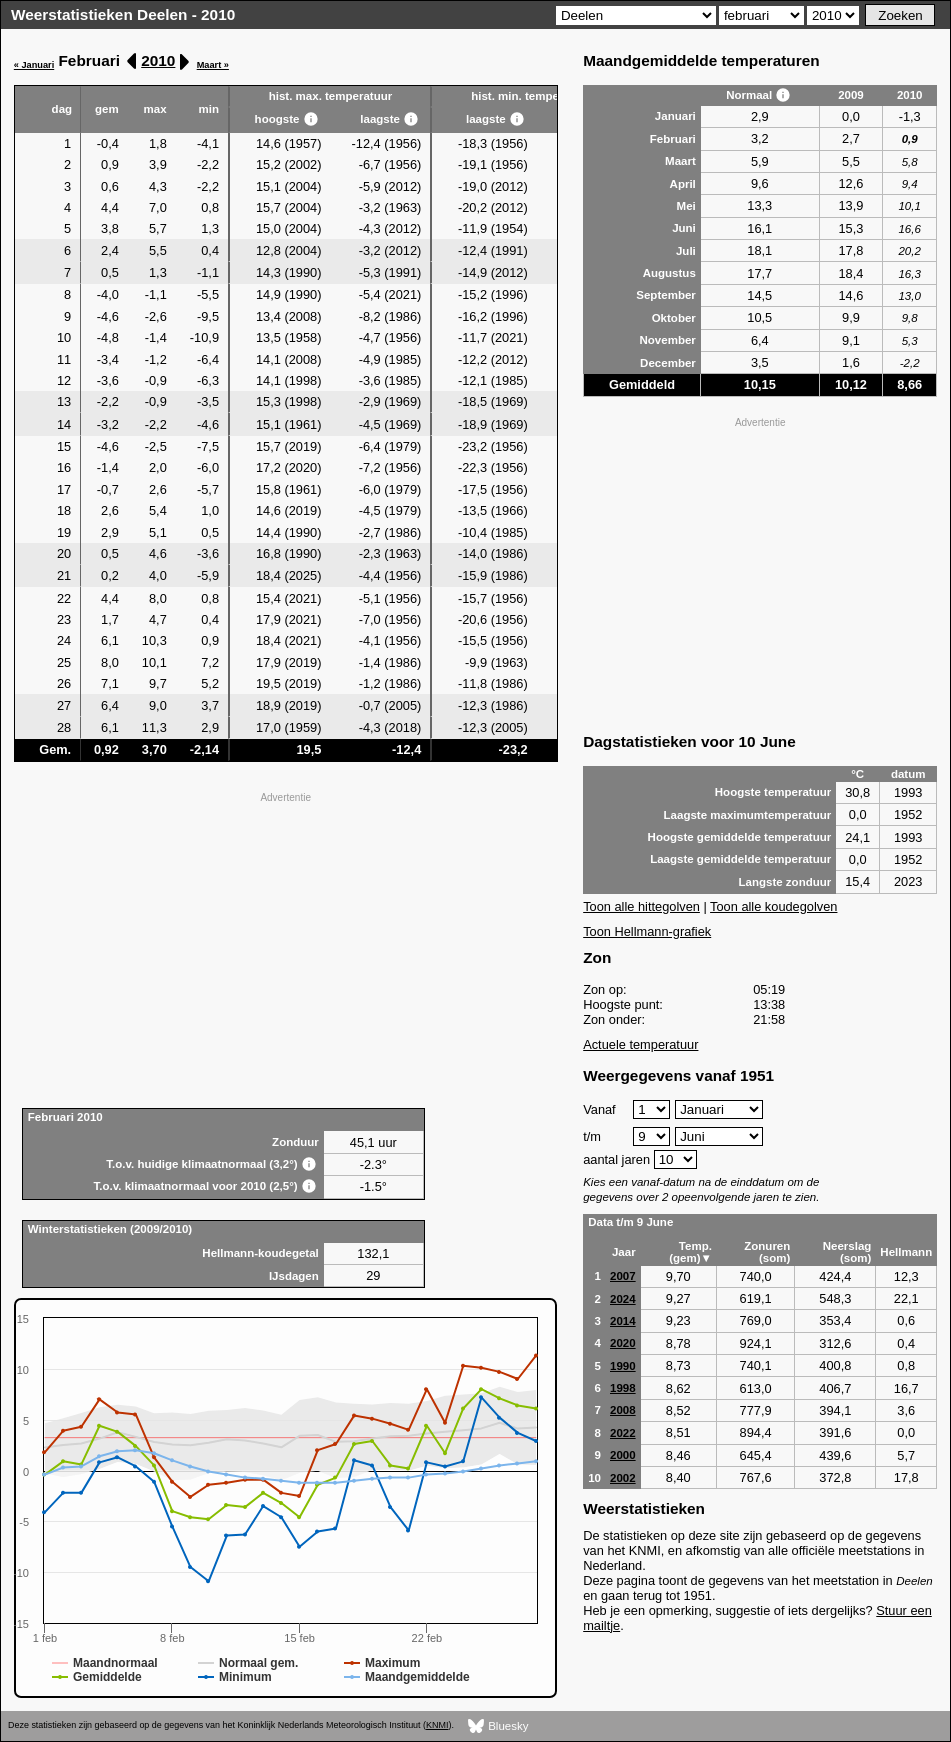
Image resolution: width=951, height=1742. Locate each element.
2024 (623, 1299)
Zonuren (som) (767, 1252)
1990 (623, 1366)
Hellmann (906, 1252)
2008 (623, 1410)
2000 (623, 1455)
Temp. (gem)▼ (690, 1252)
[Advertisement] (286, 948)
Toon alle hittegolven (641, 906)
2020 (623, 1343)
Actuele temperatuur (640, 1044)
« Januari (34, 65)
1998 (623, 1388)
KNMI (437, 1725)
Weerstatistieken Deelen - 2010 (123, 14)
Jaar (624, 1252)
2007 (623, 1276)
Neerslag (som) (847, 1252)
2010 (158, 60)
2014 (623, 1321)
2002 (623, 1478)
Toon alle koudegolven (773, 906)
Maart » (213, 65)
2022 (623, 1433)
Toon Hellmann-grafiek (647, 931)
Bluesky (498, 1726)
